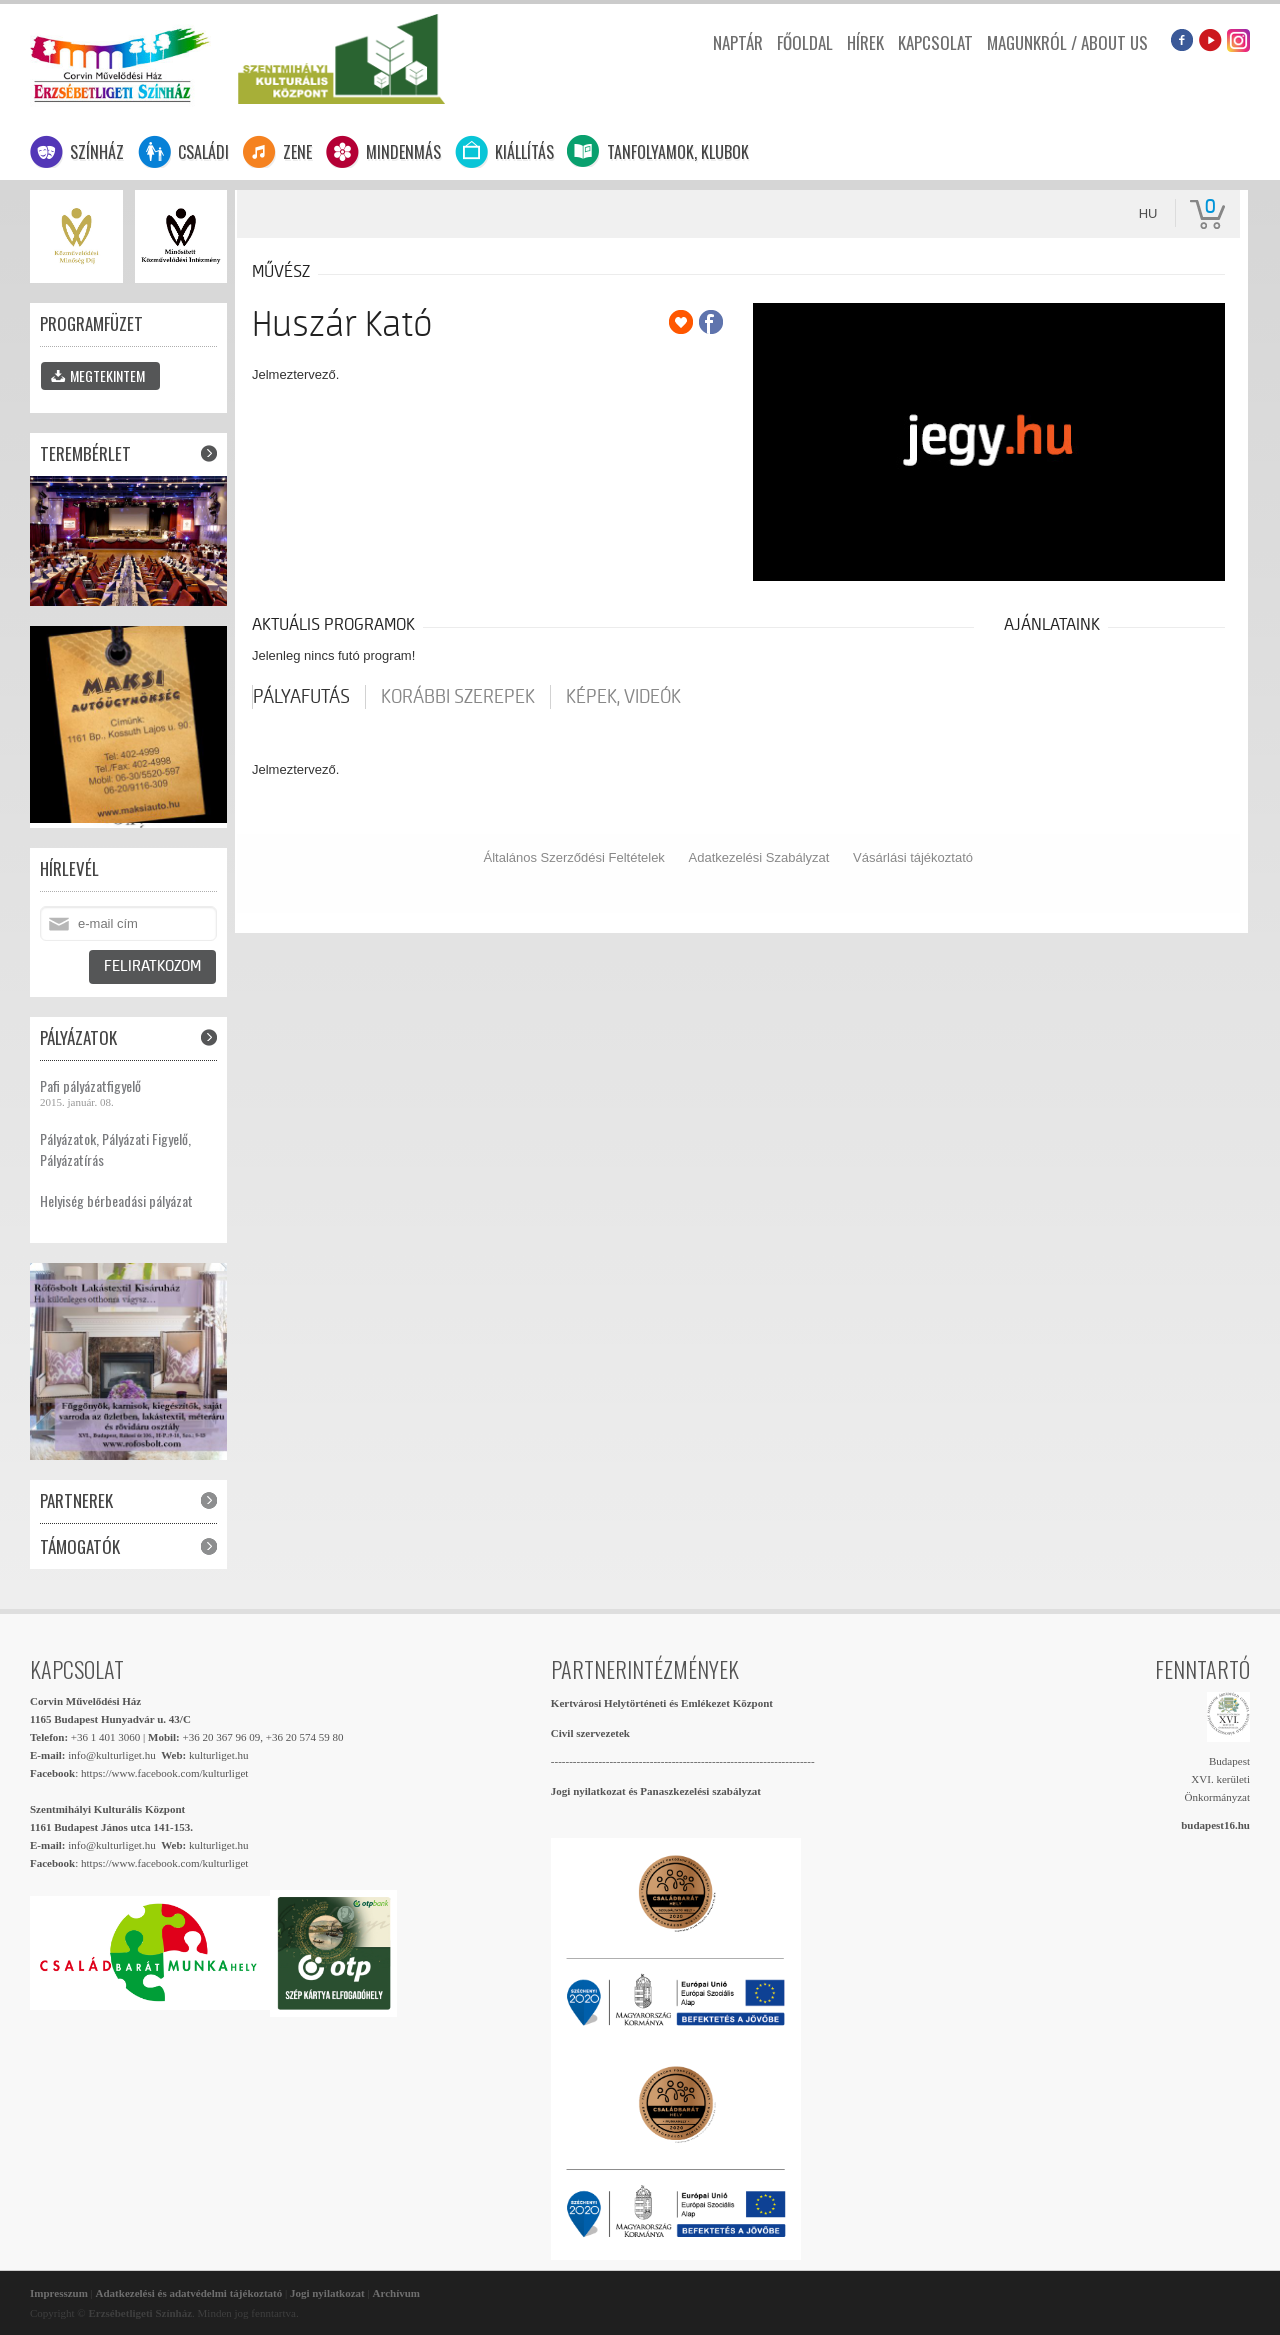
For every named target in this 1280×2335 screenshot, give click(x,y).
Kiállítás (524, 152)
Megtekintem (98, 375)
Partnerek (76, 1500)
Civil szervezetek (590, 1733)
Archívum (396, 2293)
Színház (97, 152)
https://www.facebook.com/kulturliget (164, 1773)
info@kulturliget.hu (111, 1755)
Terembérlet (85, 453)
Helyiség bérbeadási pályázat (116, 1200)
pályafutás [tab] (301, 697)
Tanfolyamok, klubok (678, 152)
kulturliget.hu (219, 1755)
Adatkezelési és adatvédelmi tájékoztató (189, 2293)
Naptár (738, 42)
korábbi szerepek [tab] (458, 697)
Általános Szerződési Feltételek (574, 857)
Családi (203, 152)
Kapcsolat (935, 42)
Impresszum (59, 2293)
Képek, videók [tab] (623, 697)
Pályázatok (78, 1037)
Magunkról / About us (1067, 42)
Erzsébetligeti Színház (120, 63)
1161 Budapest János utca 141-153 (110, 1827)
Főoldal (805, 42)
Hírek (865, 42)
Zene (297, 152)
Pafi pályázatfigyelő (90, 1085)
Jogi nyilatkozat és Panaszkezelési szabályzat (656, 1791)
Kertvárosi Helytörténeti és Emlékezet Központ (662, 1703)
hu (1148, 213)
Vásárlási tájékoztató (913, 857)
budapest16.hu (1215, 1825)
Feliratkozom (152, 966)
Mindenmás (403, 152)
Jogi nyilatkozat (327, 2293)
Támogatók (80, 1546)
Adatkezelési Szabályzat (759, 857)
